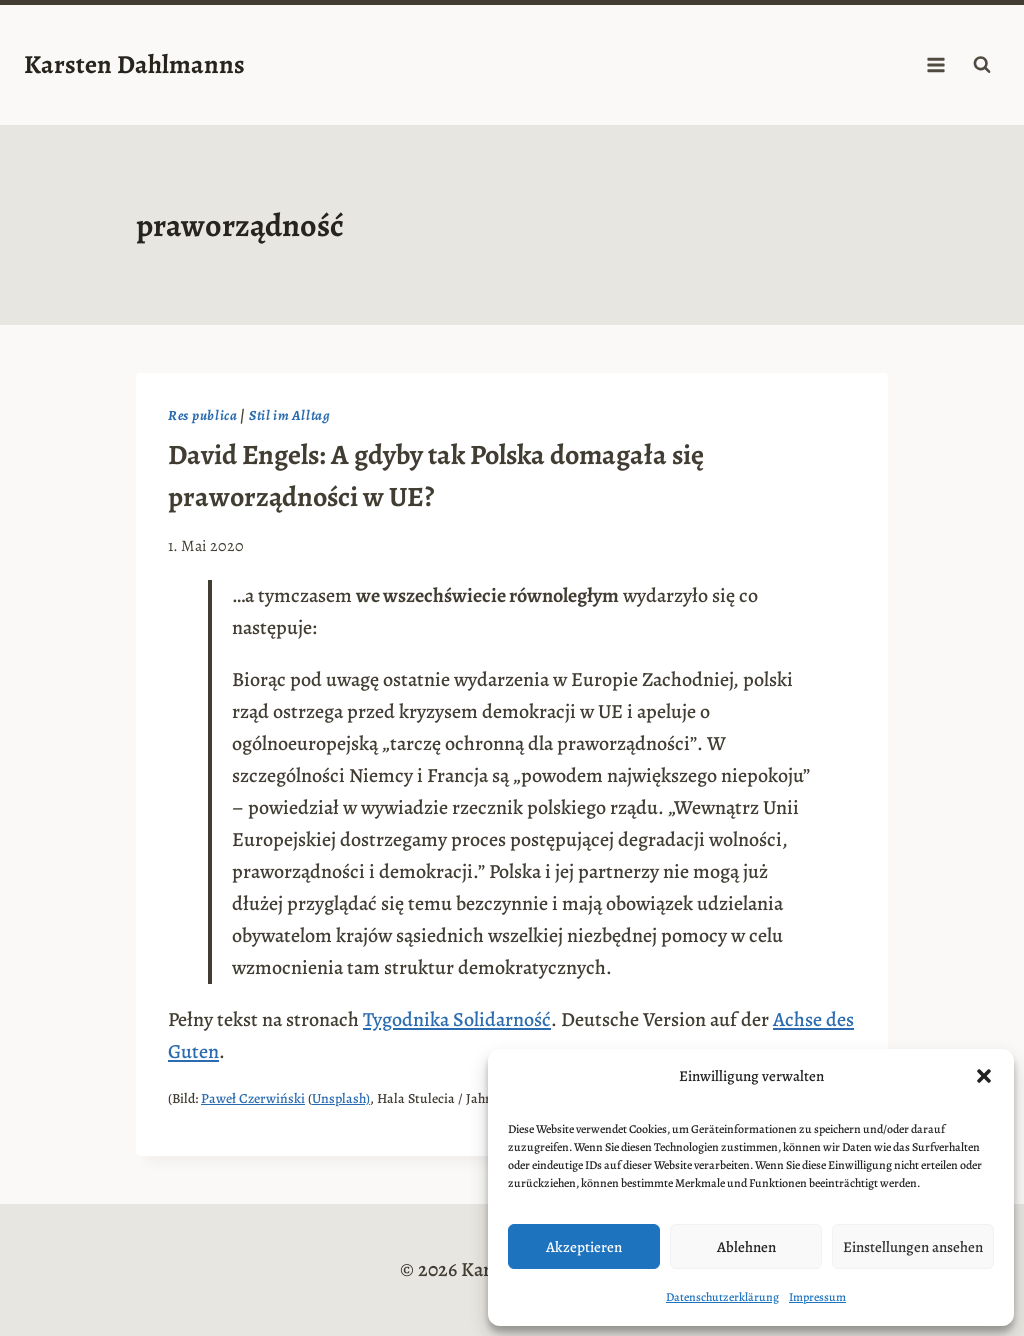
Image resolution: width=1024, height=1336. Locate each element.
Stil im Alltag (290, 415)
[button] (984, 1076)
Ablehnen (746, 1247)
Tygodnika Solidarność (457, 1019)
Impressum (817, 1297)
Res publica (203, 415)
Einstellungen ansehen (913, 1247)
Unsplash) (341, 1098)
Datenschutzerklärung (722, 1297)
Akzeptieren (584, 1247)
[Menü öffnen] (935, 64)
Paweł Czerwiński (253, 1098)
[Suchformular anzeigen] (982, 65)
